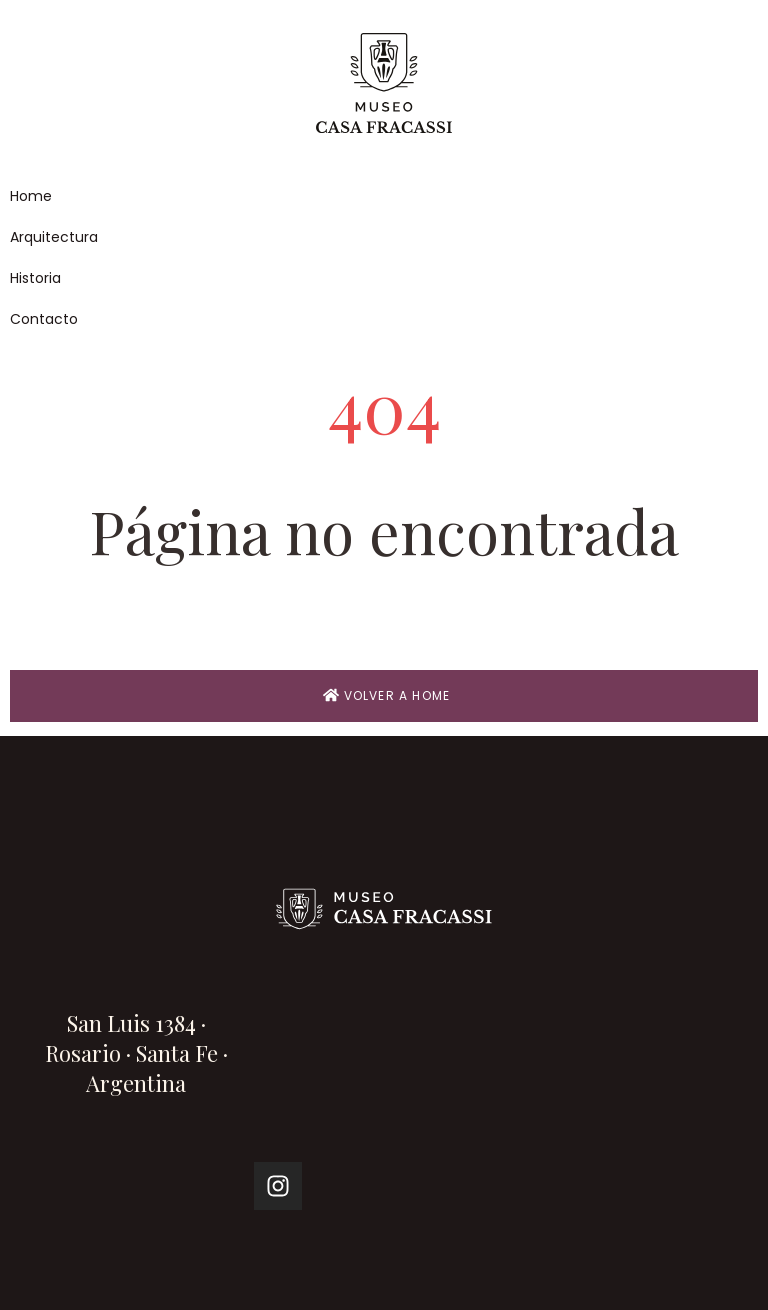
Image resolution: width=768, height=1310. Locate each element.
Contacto (44, 319)
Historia (35, 278)
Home (31, 196)
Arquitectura (54, 237)
